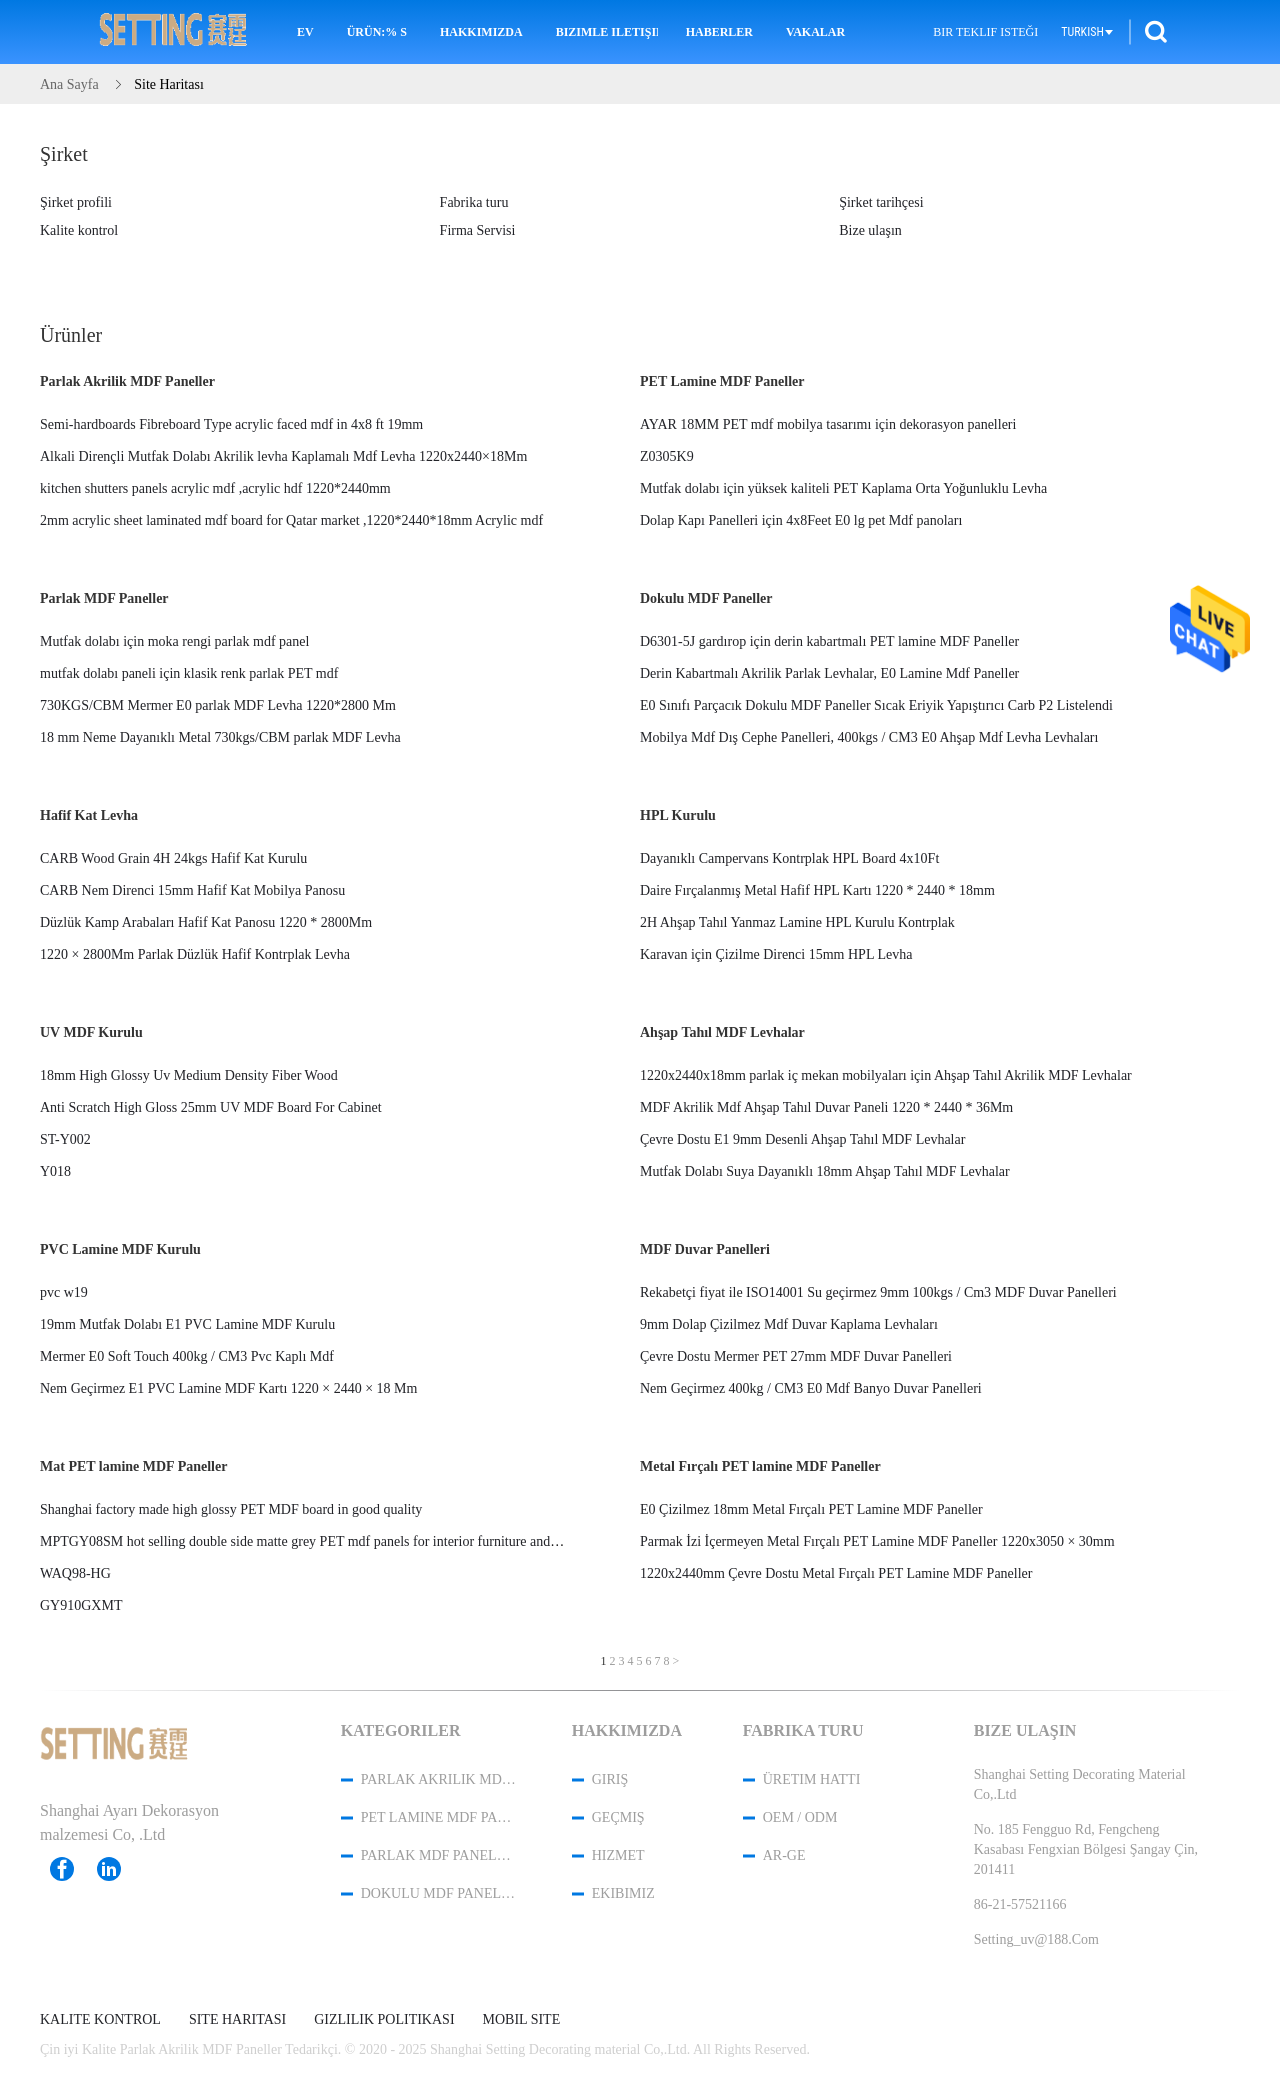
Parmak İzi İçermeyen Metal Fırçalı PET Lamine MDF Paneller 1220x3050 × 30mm (877, 1541)
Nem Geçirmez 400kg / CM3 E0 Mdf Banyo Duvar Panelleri (811, 1388)
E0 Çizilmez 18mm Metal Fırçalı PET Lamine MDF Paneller (811, 1509)
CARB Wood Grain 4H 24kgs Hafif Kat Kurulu (173, 858)
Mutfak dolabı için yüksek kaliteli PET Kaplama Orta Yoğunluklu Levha (843, 488)
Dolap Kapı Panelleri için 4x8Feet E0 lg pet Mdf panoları (801, 520)
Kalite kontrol (79, 230)
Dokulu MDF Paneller (706, 598)
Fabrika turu (474, 202)
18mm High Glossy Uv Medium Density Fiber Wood (189, 1075)
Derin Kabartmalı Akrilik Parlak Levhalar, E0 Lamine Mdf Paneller (829, 673)
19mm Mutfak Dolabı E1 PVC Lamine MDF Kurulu (187, 1324)
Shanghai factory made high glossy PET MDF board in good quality (231, 1509)
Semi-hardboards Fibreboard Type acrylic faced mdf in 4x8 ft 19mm (231, 424)
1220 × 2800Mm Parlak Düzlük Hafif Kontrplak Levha (195, 954)
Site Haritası (237, 2020)
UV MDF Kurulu (91, 1032)
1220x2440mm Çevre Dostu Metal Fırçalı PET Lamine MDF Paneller (836, 1573)
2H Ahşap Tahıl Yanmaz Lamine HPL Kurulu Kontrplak (797, 922)
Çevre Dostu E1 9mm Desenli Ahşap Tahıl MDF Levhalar (802, 1139)
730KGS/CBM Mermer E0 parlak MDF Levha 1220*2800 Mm (218, 705)
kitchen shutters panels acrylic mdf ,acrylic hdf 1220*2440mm (215, 488)
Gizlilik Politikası (384, 2020)
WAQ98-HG (75, 1573)
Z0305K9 (667, 456)
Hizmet (618, 1855)
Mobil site (522, 2020)
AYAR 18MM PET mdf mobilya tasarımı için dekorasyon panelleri (828, 424)
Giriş (610, 1779)
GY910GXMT (81, 1605)
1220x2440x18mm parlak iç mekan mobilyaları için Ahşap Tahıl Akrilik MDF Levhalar (886, 1075)
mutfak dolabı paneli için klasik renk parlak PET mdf (189, 673)
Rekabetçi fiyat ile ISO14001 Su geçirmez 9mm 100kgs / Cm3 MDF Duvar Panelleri (878, 1292)
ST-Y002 (65, 1139)
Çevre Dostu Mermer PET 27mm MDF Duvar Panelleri (796, 1356)
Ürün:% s (377, 32)
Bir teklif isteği (985, 32)
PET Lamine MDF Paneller (722, 381)
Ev (305, 32)
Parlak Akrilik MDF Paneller (127, 381)
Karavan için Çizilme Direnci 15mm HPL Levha (776, 954)
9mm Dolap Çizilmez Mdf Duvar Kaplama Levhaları (789, 1324)
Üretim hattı (812, 1779)
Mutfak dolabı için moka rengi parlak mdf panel (174, 641)
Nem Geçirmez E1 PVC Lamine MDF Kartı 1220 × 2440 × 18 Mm (228, 1388)
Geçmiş (618, 1817)
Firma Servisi (478, 230)
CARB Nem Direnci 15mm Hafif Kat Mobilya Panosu (192, 890)
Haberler (719, 32)
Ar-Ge (784, 1855)
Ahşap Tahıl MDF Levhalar (722, 1032)
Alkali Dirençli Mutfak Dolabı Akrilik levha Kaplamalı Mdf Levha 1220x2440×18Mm (283, 456)
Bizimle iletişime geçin (607, 32)
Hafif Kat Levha (89, 815)
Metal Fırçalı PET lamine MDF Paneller (760, 1466)
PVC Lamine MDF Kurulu (120, 1249)
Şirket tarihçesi (881, 202)
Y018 (55, 1171)
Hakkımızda (481, 32)
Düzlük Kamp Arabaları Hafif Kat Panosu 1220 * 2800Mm (206, 922)
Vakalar (815, 32)
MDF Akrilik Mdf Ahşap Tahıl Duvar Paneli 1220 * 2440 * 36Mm (826, 1107)
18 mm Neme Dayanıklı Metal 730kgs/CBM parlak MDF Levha (220, 737)
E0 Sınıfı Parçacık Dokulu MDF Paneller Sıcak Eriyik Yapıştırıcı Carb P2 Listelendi (876, 705)
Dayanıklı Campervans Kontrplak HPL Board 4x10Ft (789, 858)
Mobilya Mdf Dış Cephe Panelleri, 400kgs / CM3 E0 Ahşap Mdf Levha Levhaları (869, 737)
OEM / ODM (800, 1817)
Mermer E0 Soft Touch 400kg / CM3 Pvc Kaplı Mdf (187, 1356)
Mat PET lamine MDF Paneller (133, 1466)
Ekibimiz (623, 1893)
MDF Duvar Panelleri (705, 1249)
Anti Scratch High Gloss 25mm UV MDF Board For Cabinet (211, 1107)
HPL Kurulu (678, 815)
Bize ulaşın (870, 230)
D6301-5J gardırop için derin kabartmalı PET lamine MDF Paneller (829, 641)
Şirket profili (76, 202)
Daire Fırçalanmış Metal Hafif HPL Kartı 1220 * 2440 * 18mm (817, 890)
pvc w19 (64, 1292)
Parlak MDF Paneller (104, 598)
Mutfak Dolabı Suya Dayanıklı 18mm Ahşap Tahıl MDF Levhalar (825, 1171)
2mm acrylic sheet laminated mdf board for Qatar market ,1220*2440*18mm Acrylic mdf (291, 520)
